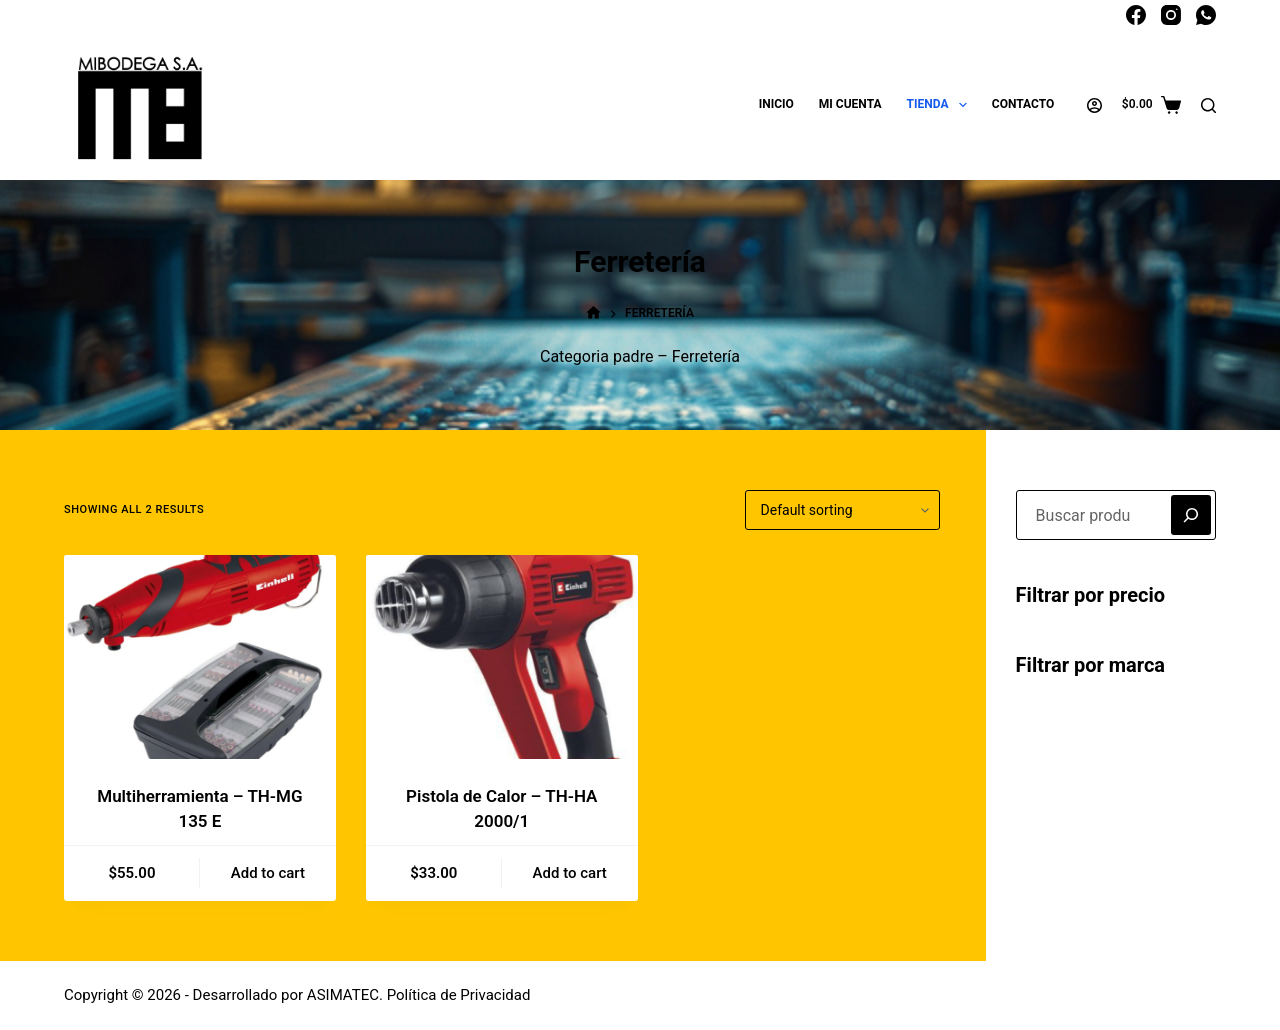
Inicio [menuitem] (776, 104)
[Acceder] (1094, 105)
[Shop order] (842, 510)
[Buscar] (1208, 105)
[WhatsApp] (1206, 15)
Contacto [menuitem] (1023, 104)
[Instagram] (1171, 15)
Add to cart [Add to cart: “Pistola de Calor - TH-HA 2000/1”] (570, 873)
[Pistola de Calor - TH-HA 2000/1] (502, 657)
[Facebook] (1136, 15)
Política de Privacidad (459, 995)
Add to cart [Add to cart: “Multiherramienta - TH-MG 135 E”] (268, 873)
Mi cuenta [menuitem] (850, 104)
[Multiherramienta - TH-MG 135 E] (200, 657)
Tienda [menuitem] (941, 105)
